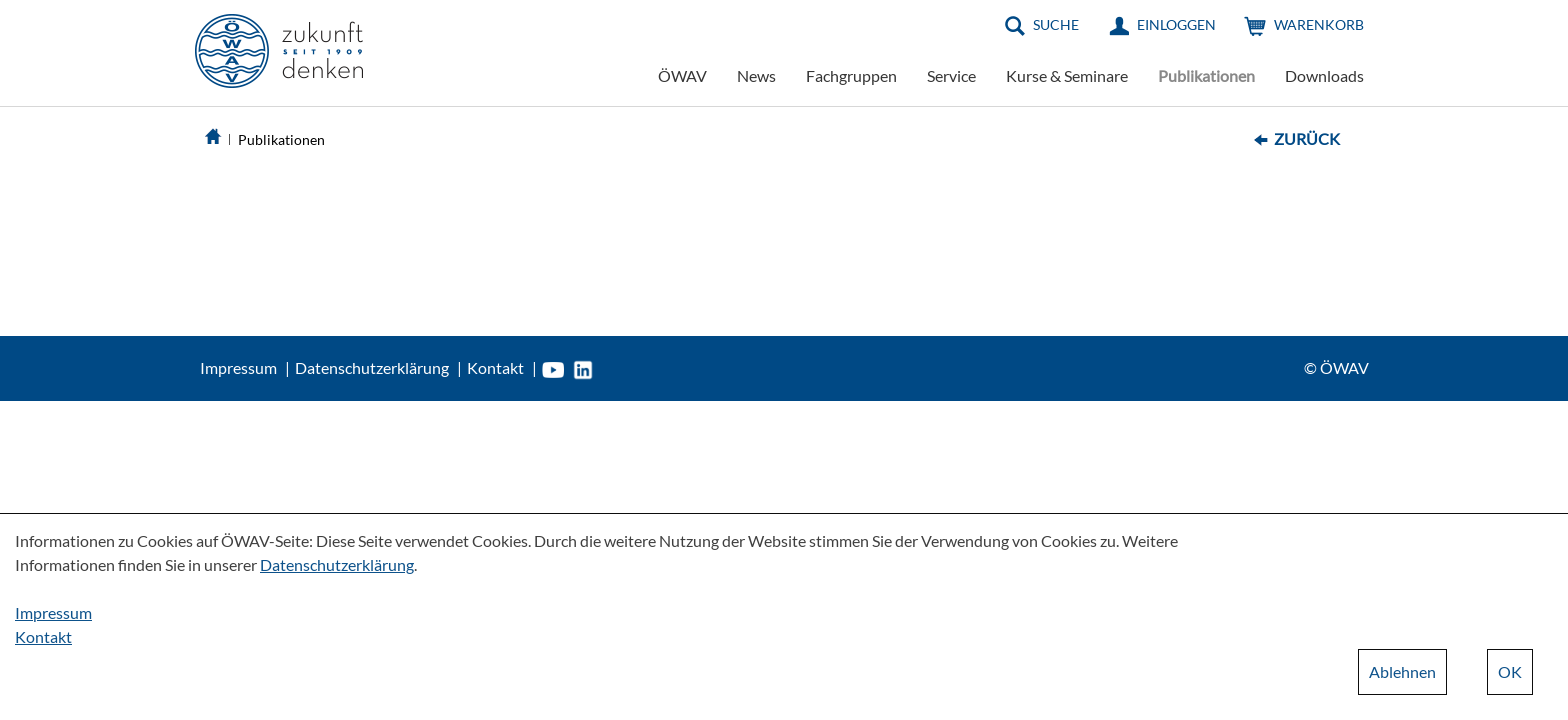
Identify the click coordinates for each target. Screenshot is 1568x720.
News (756, 75)
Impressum (238, 367)
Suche (1056, 24)
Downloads (1324, 75)
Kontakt (495, 367)
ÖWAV (682, 75)
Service (951, 75)
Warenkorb (1319, 24)
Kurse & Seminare (1067, 75)
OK (1510, 671)
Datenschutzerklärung (372, 367)
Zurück (1307, 138)
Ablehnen (1402, 671)
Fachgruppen (851, 75)
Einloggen (1176, 24)
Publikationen (1206, 75)
